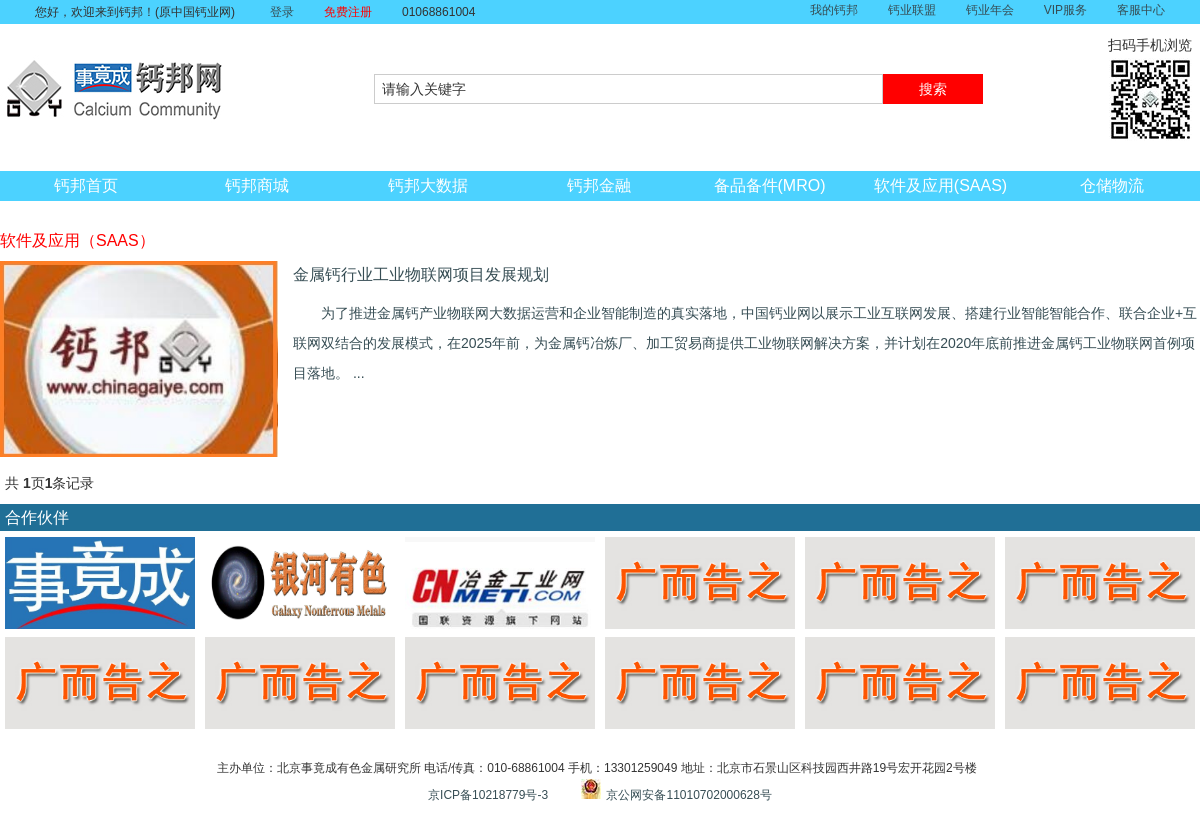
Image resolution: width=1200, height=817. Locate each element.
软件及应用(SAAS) (940, 185)
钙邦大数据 (428, 185)
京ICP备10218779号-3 (488, 795)
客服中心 (1141, 10)
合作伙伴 (37, 517)
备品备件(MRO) (770, 185)
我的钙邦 (834, 10)
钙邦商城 (257, 185)
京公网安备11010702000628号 (688, 795)
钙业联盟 (912, 10)
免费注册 (348, 12)
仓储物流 (1112, 185)
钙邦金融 (599, 185)
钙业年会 (990, 10)
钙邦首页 (86, 185)
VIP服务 (1065, 10)
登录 (282, 12)
